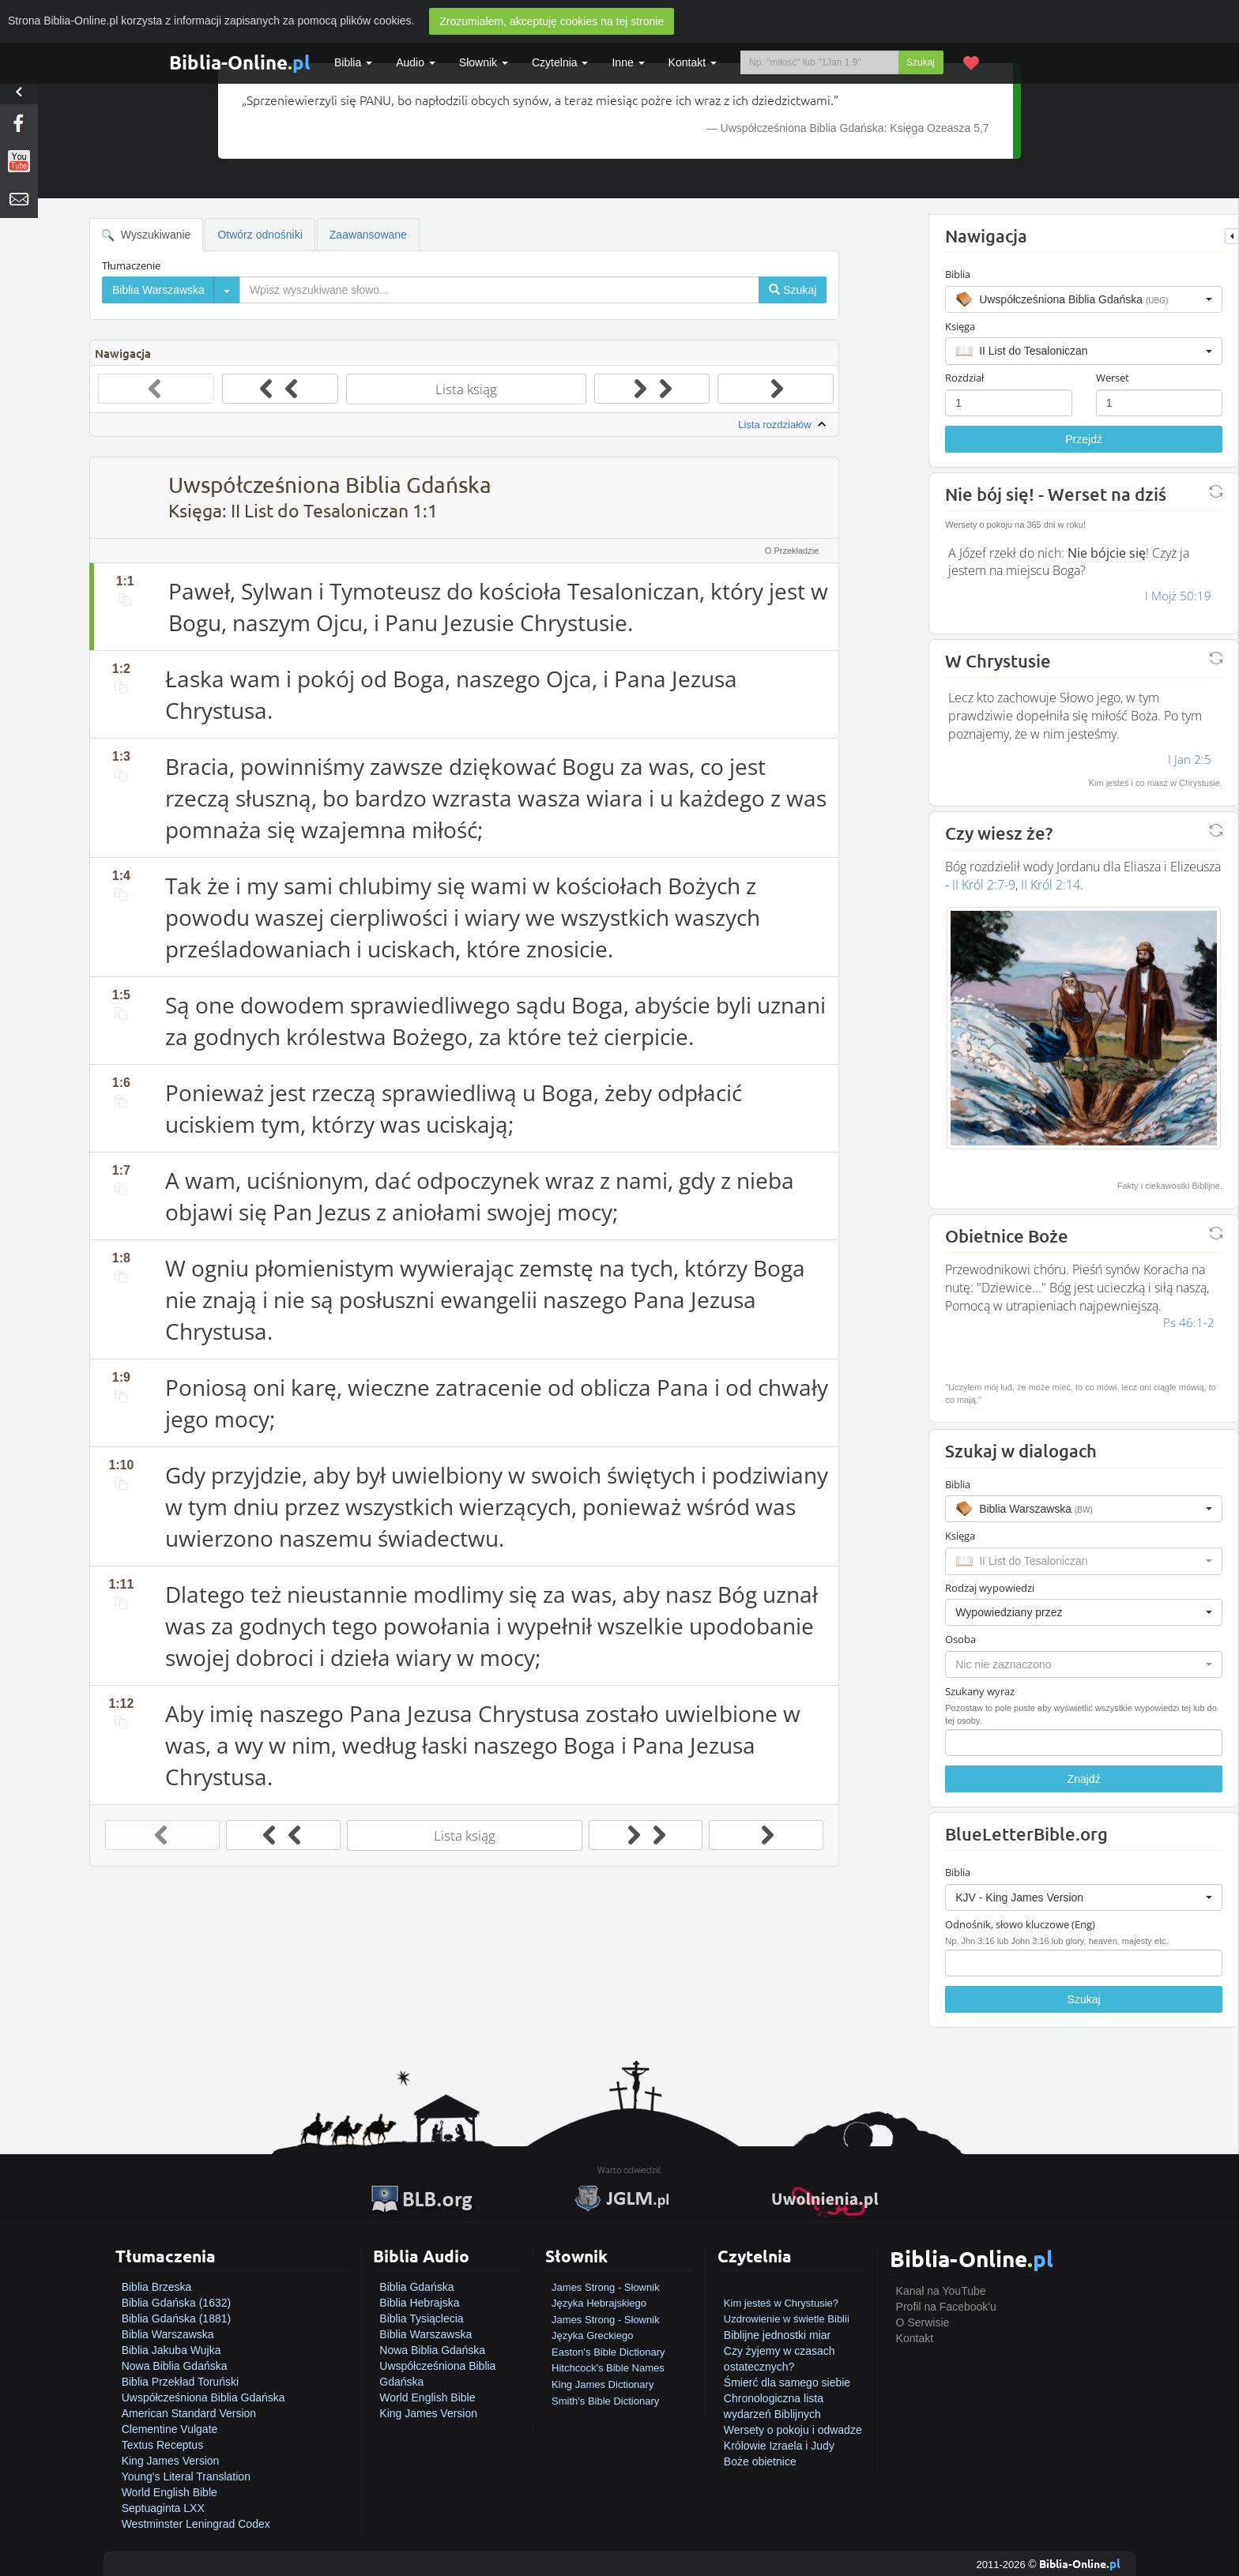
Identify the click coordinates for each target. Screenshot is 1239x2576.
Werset (1112, 377)
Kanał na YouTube (941, 2291)
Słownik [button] (483, 62)
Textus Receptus (163, 2445)
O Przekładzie (792, 550)
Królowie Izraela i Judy (779, 2445)
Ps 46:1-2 (1189, 1322)
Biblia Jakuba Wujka (171, 2350)
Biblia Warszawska (168, 2334)
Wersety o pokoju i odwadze (793, 2430)
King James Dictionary (602, 2384)
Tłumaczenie (131, 265)
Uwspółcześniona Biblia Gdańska (203, 2397)
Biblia (353, 62)
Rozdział (964, 377)
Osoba (960, 1639)
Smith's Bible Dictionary (605, 2401)
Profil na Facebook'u (946, 2306)
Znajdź (1084, 1779)
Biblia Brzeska (157, 2287)
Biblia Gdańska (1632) (177, 2302)
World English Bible (169, 2492)
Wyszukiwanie (146, 235)
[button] (1083, 299)
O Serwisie (923, 2322)
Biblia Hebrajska (419, 2302)
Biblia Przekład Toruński (180, 2381)
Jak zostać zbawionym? (782, 2287)
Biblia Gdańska (416, 2287)
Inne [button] (628, 62)
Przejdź (1083, 439)
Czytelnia (560, 62)
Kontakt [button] (692, 62)
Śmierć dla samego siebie (787, 2382)
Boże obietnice (760, 2461)
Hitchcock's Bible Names (608, 2368)
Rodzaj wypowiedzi (989, 1588)
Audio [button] (415, 62)
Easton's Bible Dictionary (608, 2352)
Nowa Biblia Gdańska (175, 2366)
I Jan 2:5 (1189, 759)
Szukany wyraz (980, 1691)
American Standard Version (189, 2413)
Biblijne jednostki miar (777, 2335)
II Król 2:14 (1050, 884)
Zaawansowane (368, 234)
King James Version (171, 2460)
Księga (960, 326)
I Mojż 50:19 (1178, 596)
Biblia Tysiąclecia (421, 2318)
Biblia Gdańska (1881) (177, 2318)
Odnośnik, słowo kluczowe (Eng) (1020, 1924)
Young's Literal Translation (186, 2476)
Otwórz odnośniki (259, 234)
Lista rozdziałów (784, 425)
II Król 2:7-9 (983, 884)
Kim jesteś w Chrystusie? (781, 2303)
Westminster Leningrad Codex (196, 2524)
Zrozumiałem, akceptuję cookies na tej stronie (551, 21)
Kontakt (914, 2338)
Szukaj (920, 62)
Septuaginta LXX (163, 2508)
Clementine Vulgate (170, 2429)
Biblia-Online (240, 62)
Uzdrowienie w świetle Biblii (786, 2319)
